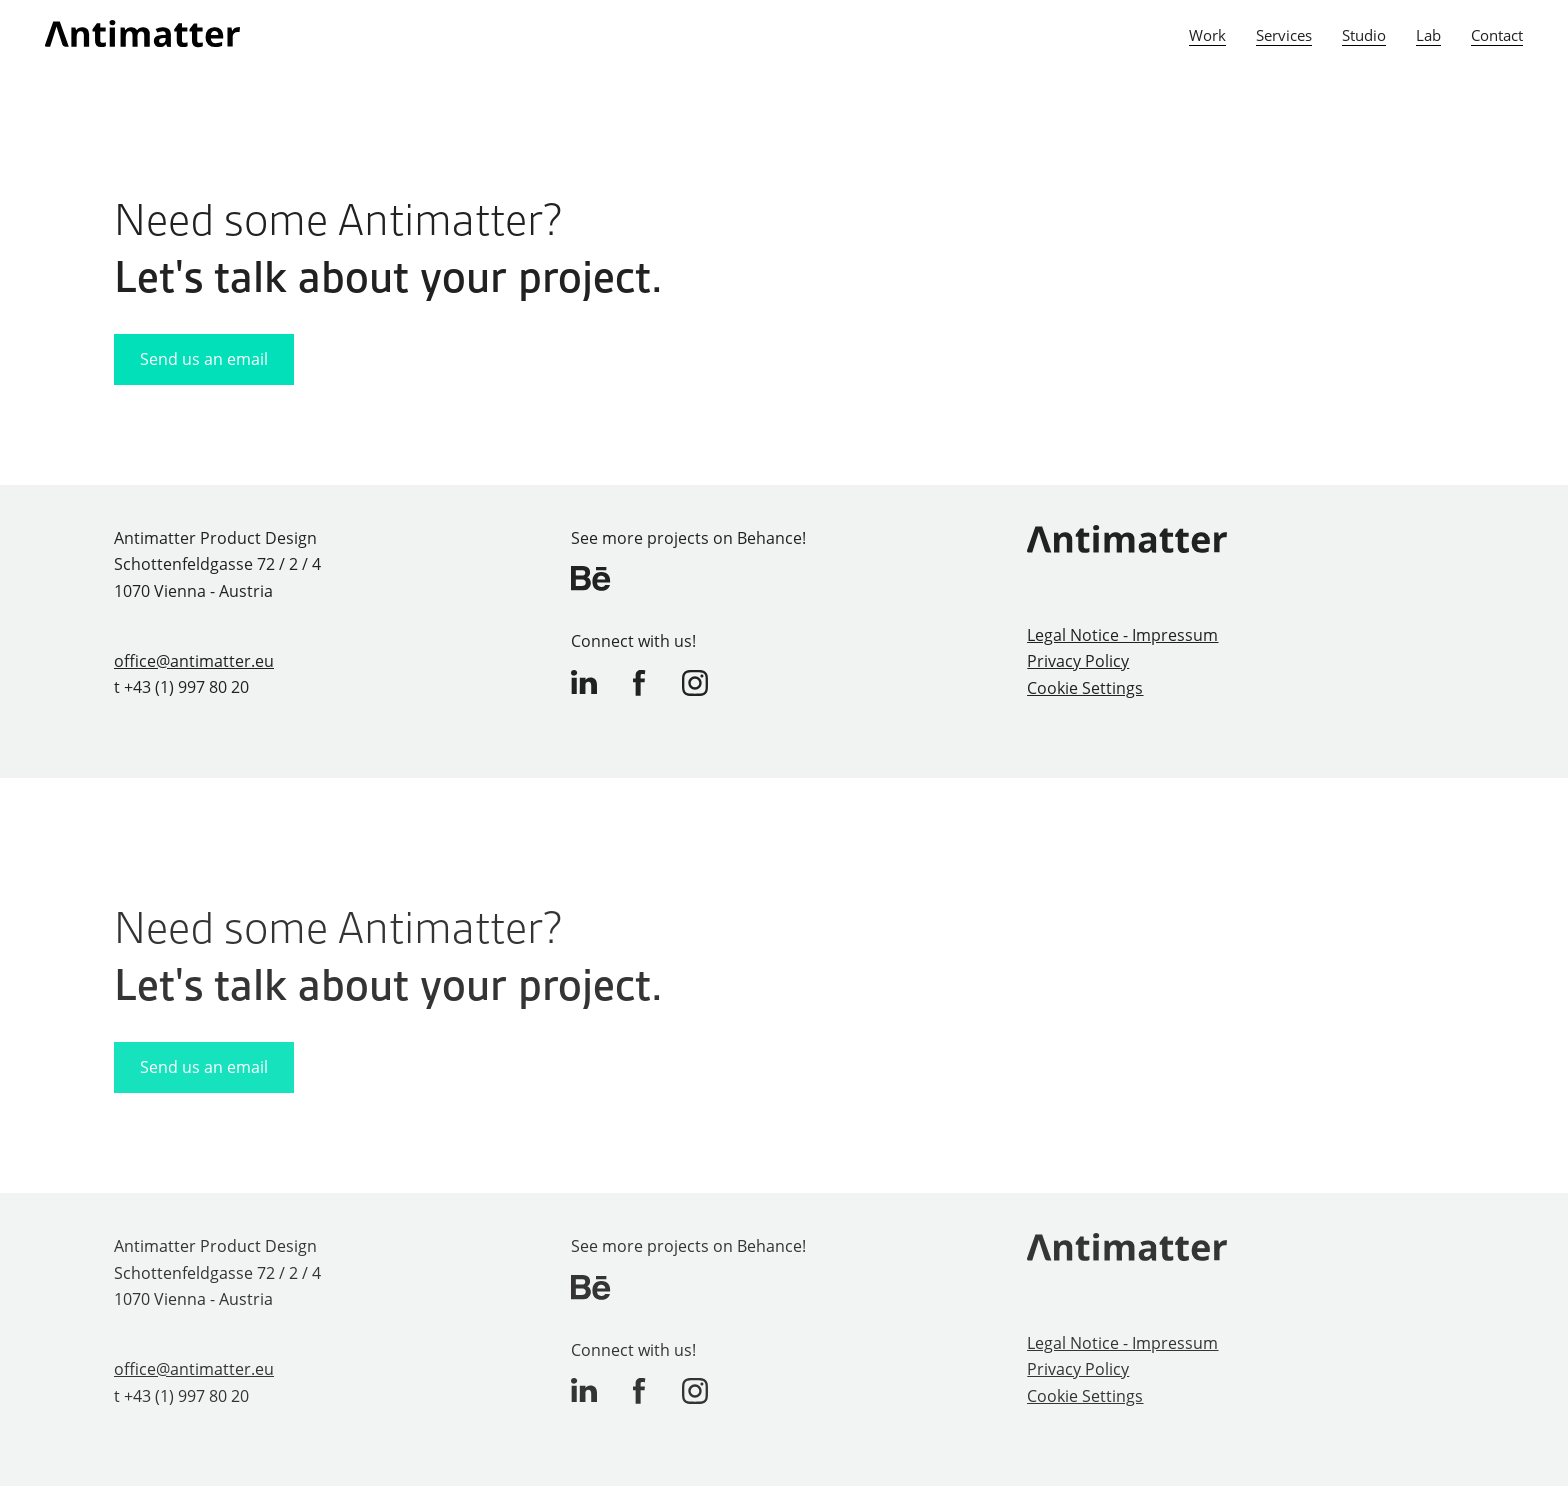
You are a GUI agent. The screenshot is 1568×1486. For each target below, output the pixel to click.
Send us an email (204, 359)
